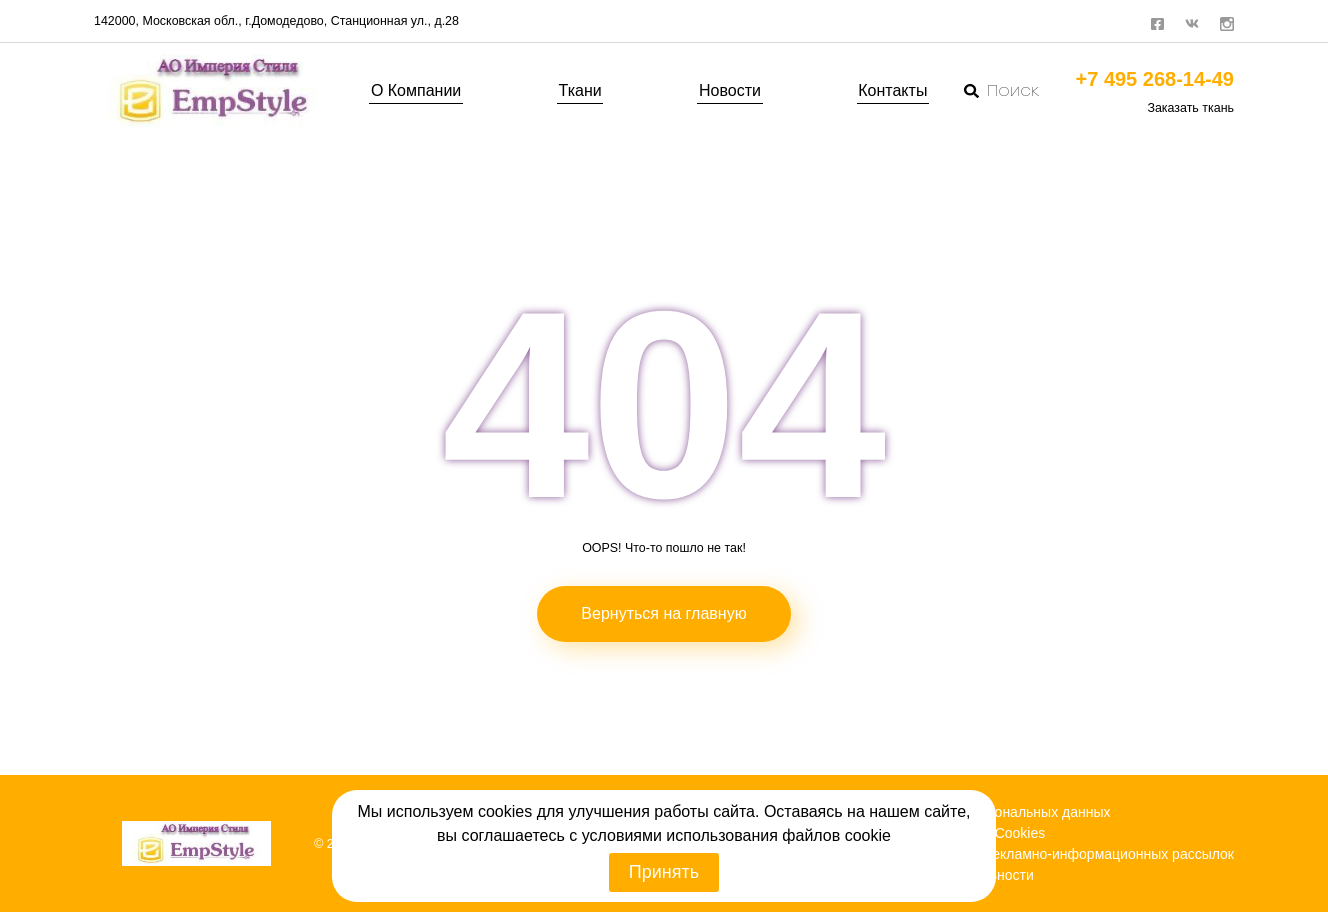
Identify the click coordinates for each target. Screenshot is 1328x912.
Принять (664, 872)
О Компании (416, 90)
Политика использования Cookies (936, 833)
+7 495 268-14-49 (1155, 79)
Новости (730, 90)
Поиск (1002, 90)
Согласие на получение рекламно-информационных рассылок (1030, 854)
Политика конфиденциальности (930, 875)
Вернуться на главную (663, 613)
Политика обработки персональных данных (968, 812)
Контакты (892, 90)
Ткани (580, 90)
